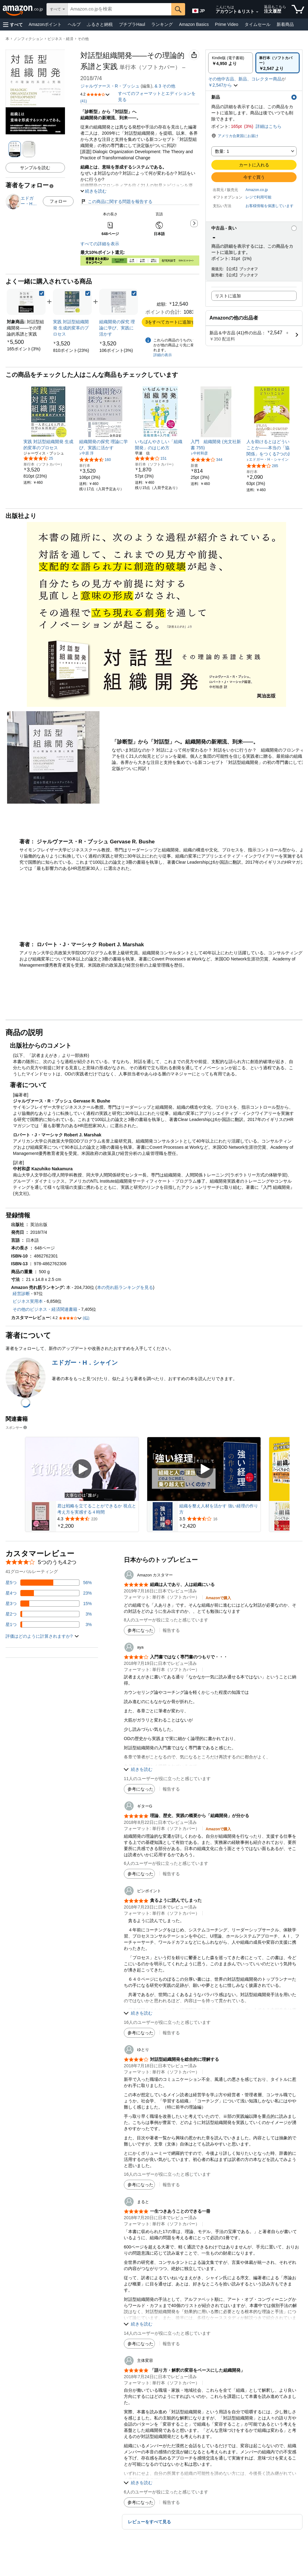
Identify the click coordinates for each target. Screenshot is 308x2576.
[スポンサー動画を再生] (82, 1469)
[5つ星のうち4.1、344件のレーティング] (206, 459)
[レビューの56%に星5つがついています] (49, 1582)
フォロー (58, 201)
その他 (83, 39)
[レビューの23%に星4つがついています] (49, 1593)
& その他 (165, 86)
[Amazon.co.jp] (23, 9)
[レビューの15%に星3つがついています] (49, 1603)
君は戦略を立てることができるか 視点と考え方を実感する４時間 (96, 1508)
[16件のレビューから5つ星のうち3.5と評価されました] (219, 1518)
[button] (13, 24)
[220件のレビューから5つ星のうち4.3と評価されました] (97, 1518)
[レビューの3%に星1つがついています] (49, 1624)
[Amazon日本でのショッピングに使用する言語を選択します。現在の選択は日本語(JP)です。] (198, 9)
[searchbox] (119, 9)
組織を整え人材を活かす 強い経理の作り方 (218, 1508)
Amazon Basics (194, 24)
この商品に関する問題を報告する (116, 201)
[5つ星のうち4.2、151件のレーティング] (151, 458)
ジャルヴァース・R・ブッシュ (110, 86)
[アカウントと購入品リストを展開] (257, 12)
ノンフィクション (28, 39)
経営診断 (21, 1293)
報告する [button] (171, 1630)
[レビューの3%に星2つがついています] (49, 1614)
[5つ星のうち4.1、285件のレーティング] (262, 465)
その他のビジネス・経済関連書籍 (45, 1309)
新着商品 (285, 24)
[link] (23, 348)
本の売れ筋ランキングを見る (125, 1287)
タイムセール (257, 24)
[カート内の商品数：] (298, 9)
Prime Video (226, 24)
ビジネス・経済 (60, 39)
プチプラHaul (132, 24)
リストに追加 (228, 295)
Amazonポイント (45, 24)
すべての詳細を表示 (99, 243)
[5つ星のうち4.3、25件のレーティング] (38, 458)
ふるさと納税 (100, 24)
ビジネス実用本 (28, 1301)
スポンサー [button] (17, 1427)
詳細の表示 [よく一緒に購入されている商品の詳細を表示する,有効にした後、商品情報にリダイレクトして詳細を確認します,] (162, 355)
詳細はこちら (269, 126)
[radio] (231, 63)
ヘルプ (74, 24)
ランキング (162, 24)
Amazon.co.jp (256, 190)
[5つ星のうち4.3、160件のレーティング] (95, 459)
